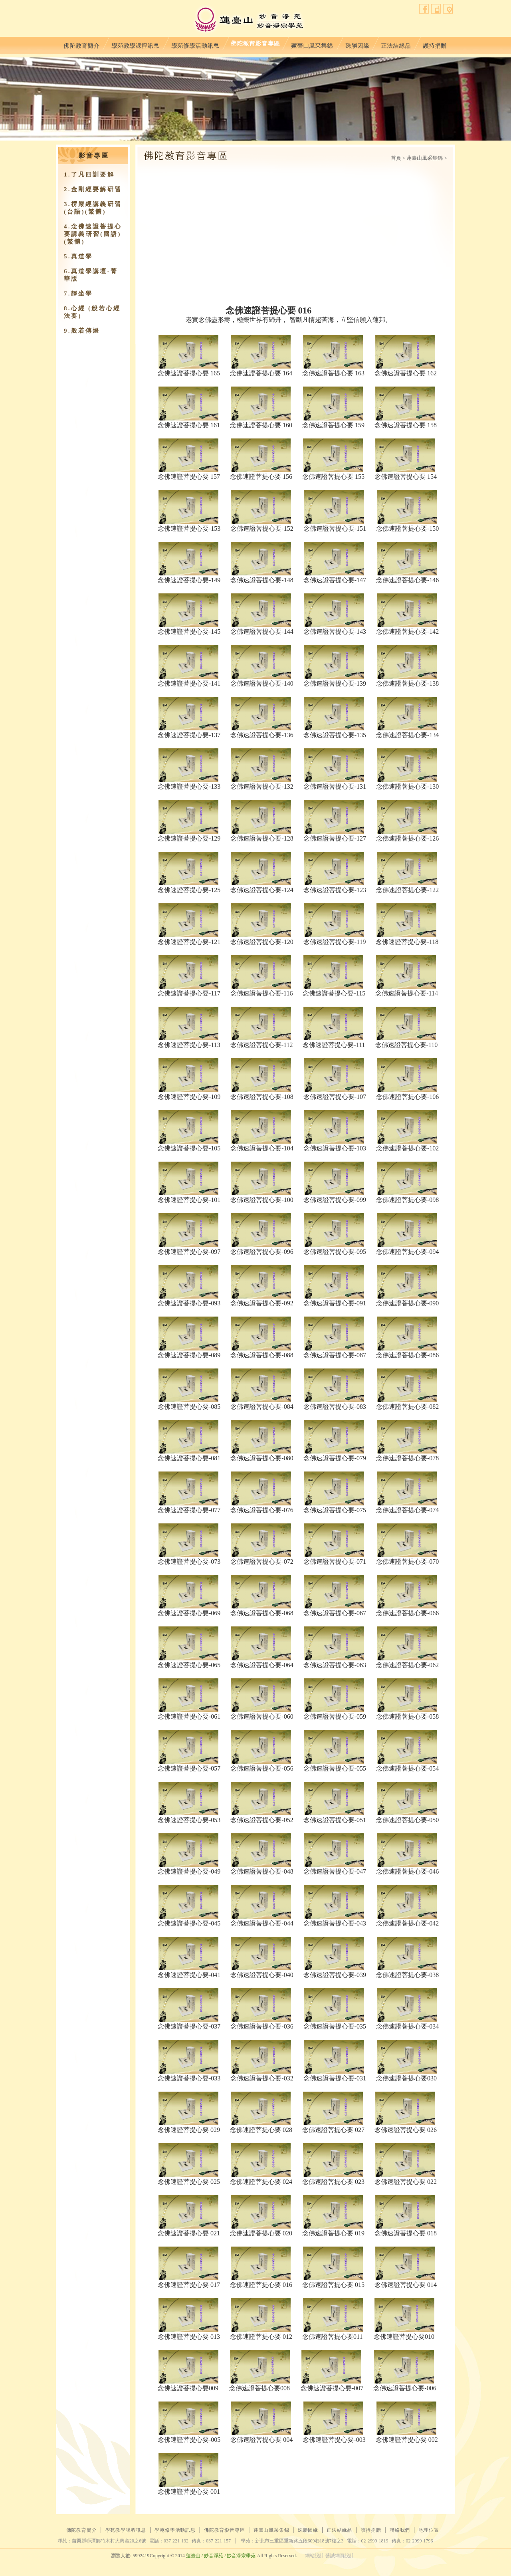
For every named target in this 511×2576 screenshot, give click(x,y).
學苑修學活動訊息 (195, 44)
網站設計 (314, 2555)
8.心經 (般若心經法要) (92, 312)
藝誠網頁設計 (339, 2555)
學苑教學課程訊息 (135, 44)
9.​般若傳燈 (82, 330)
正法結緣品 (396, 44)
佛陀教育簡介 (81, 44)
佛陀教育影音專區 (255, 44)
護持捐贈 (434, 44)
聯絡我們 (436, 9)
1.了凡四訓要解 (89, 174)
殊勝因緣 (357, 44)
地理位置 (448, 9)
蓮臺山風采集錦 (312, 44)
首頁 (396, 158)
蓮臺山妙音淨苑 (249, 20)
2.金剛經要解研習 (93, 189)
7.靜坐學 (78, 293)
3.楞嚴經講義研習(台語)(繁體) (93, 208)
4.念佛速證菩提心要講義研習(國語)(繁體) (93, 234)
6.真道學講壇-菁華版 (91, 275)
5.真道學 (78, 256)
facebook (424, 9)
